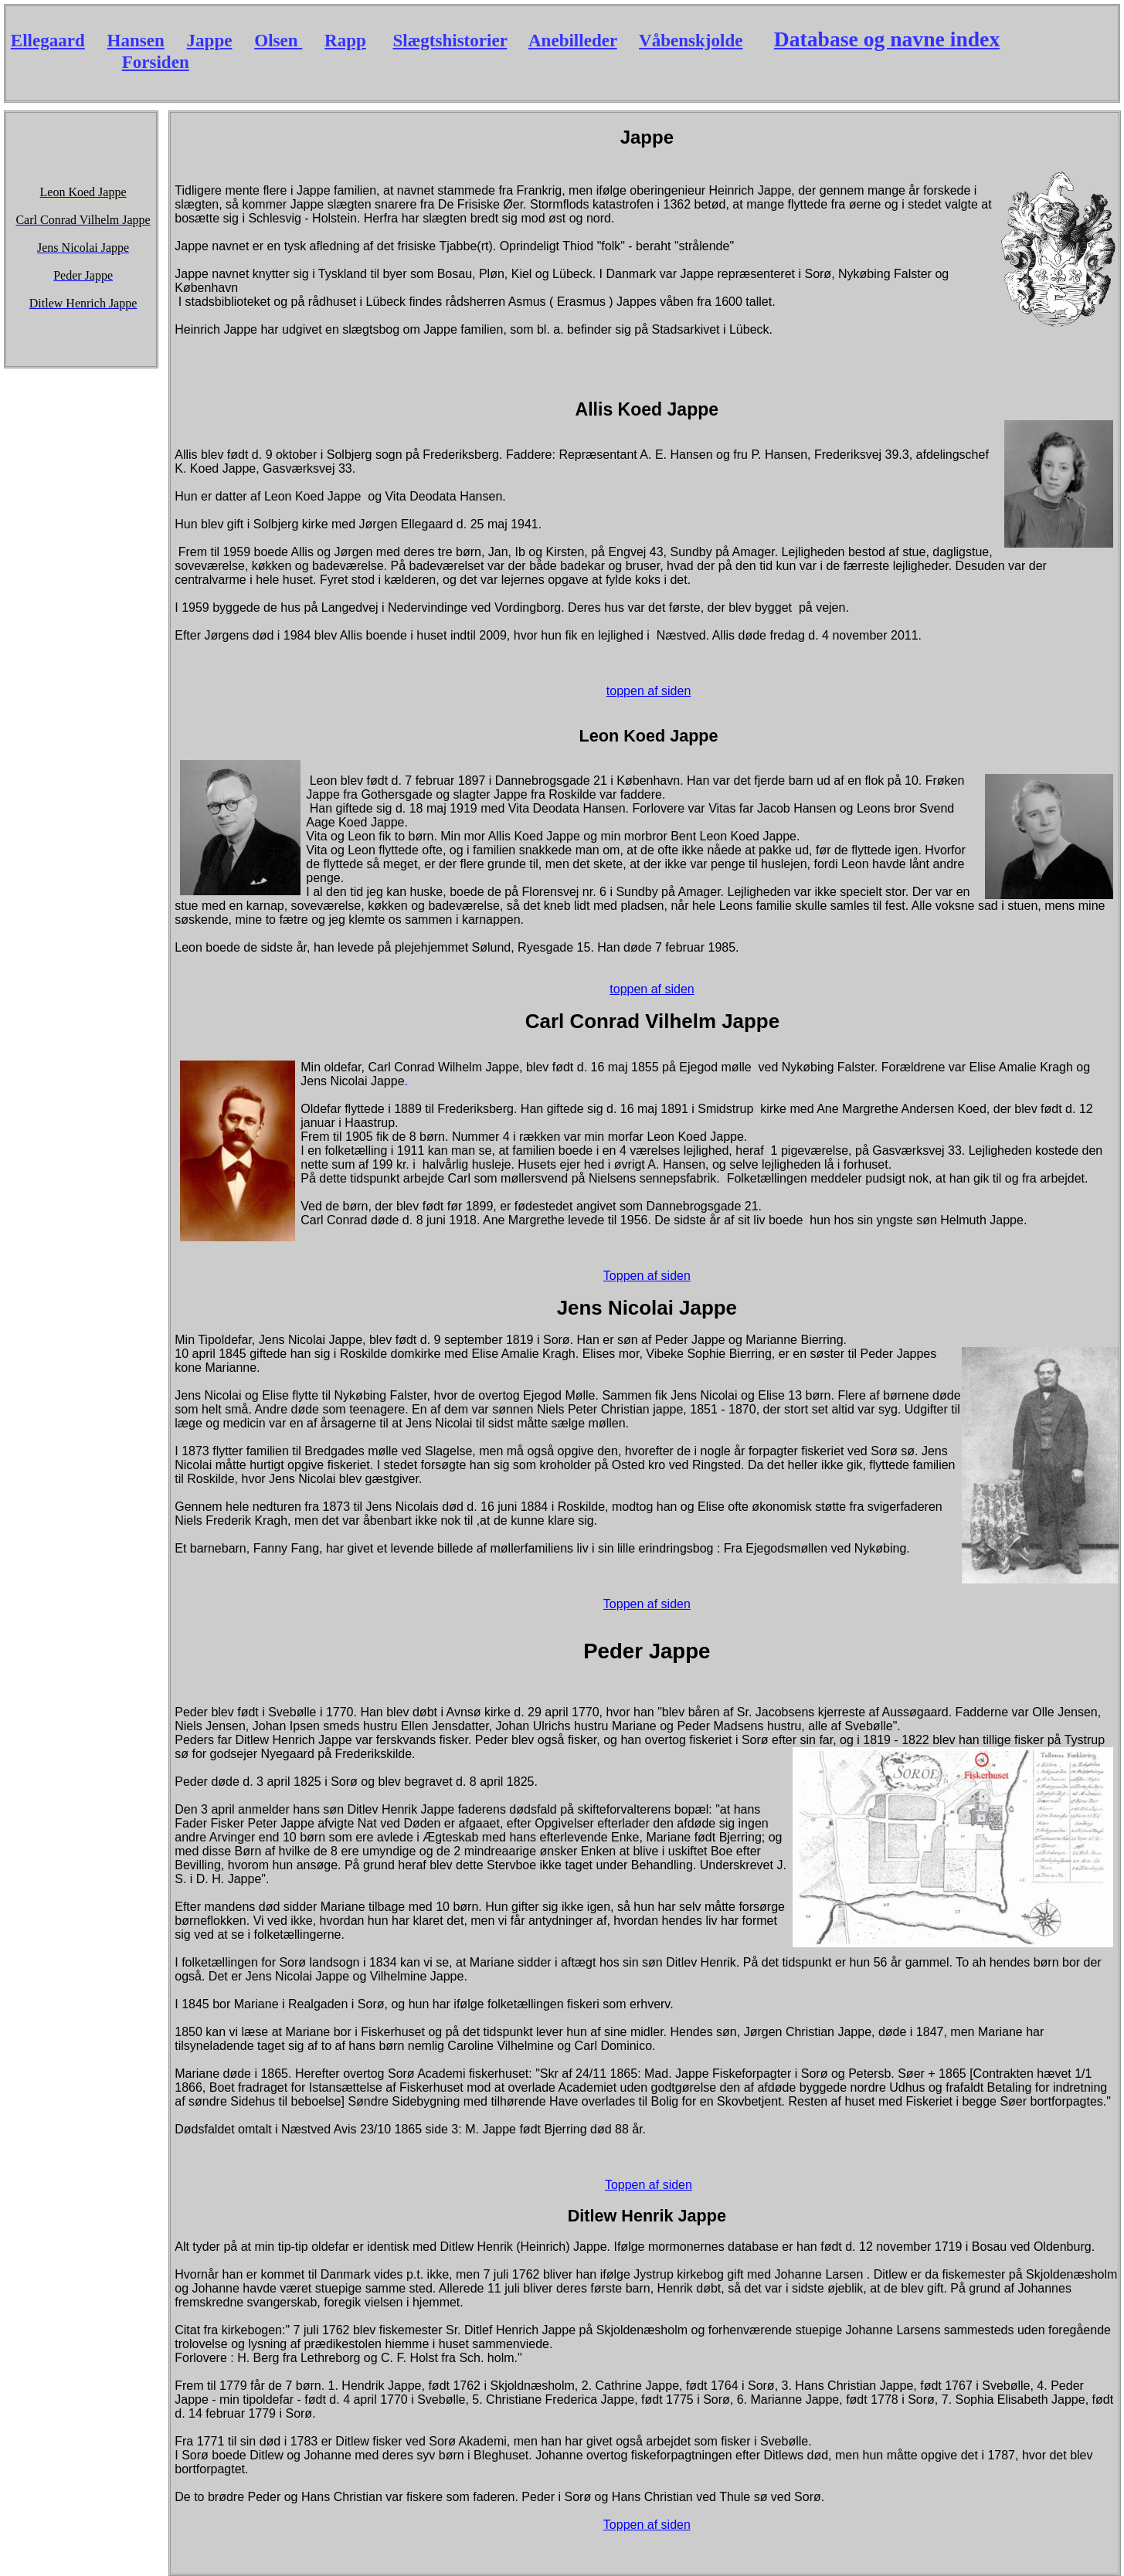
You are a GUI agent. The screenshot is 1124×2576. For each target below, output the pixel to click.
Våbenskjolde (690, 40)
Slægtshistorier (449, 40)
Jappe (210, 40)
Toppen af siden (647, 1275)
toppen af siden (648, 690)
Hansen (136, 40)
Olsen (278, 40)
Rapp (345, 40)
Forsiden (155, 62)
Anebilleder (572, 40)
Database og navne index (887, 39)
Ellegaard (48, 40)
